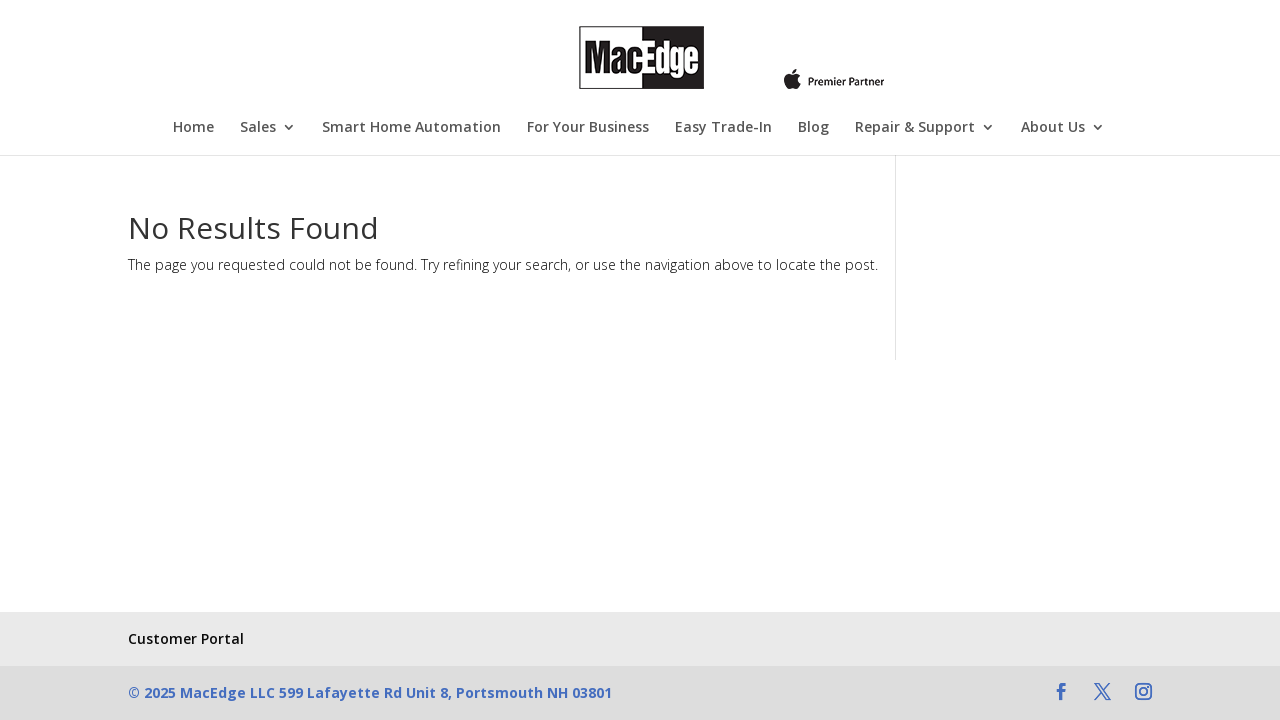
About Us (1053, 128)
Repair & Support (915, 128)
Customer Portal (186, 638)
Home (193, 128)
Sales (258, 128)
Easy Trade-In (723, 128)
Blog (813, 128)
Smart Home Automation (411, 128)
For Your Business (588, 128)
